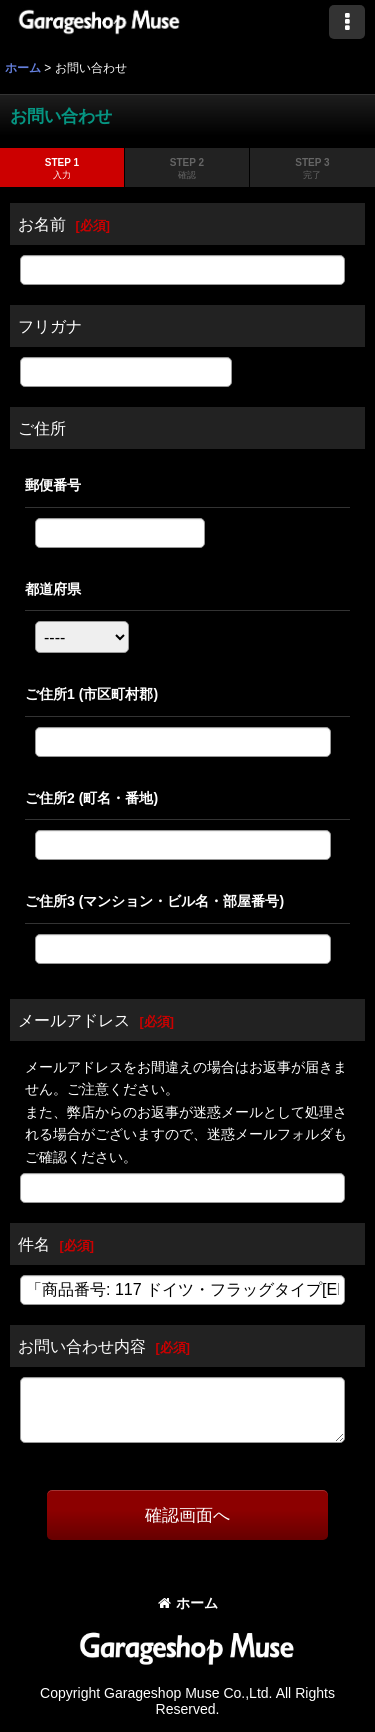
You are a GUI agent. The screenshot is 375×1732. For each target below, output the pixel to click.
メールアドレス (74, 1020)
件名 (34, 1244)
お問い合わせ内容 (82, 1346)
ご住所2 (91, 798)
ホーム (188, 1603)
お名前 (42, 224)
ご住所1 (91, 694)
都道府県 (53, 589)
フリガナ (50, 326)
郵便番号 (53, 485)
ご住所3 (154, 901)
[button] (347, 22)
